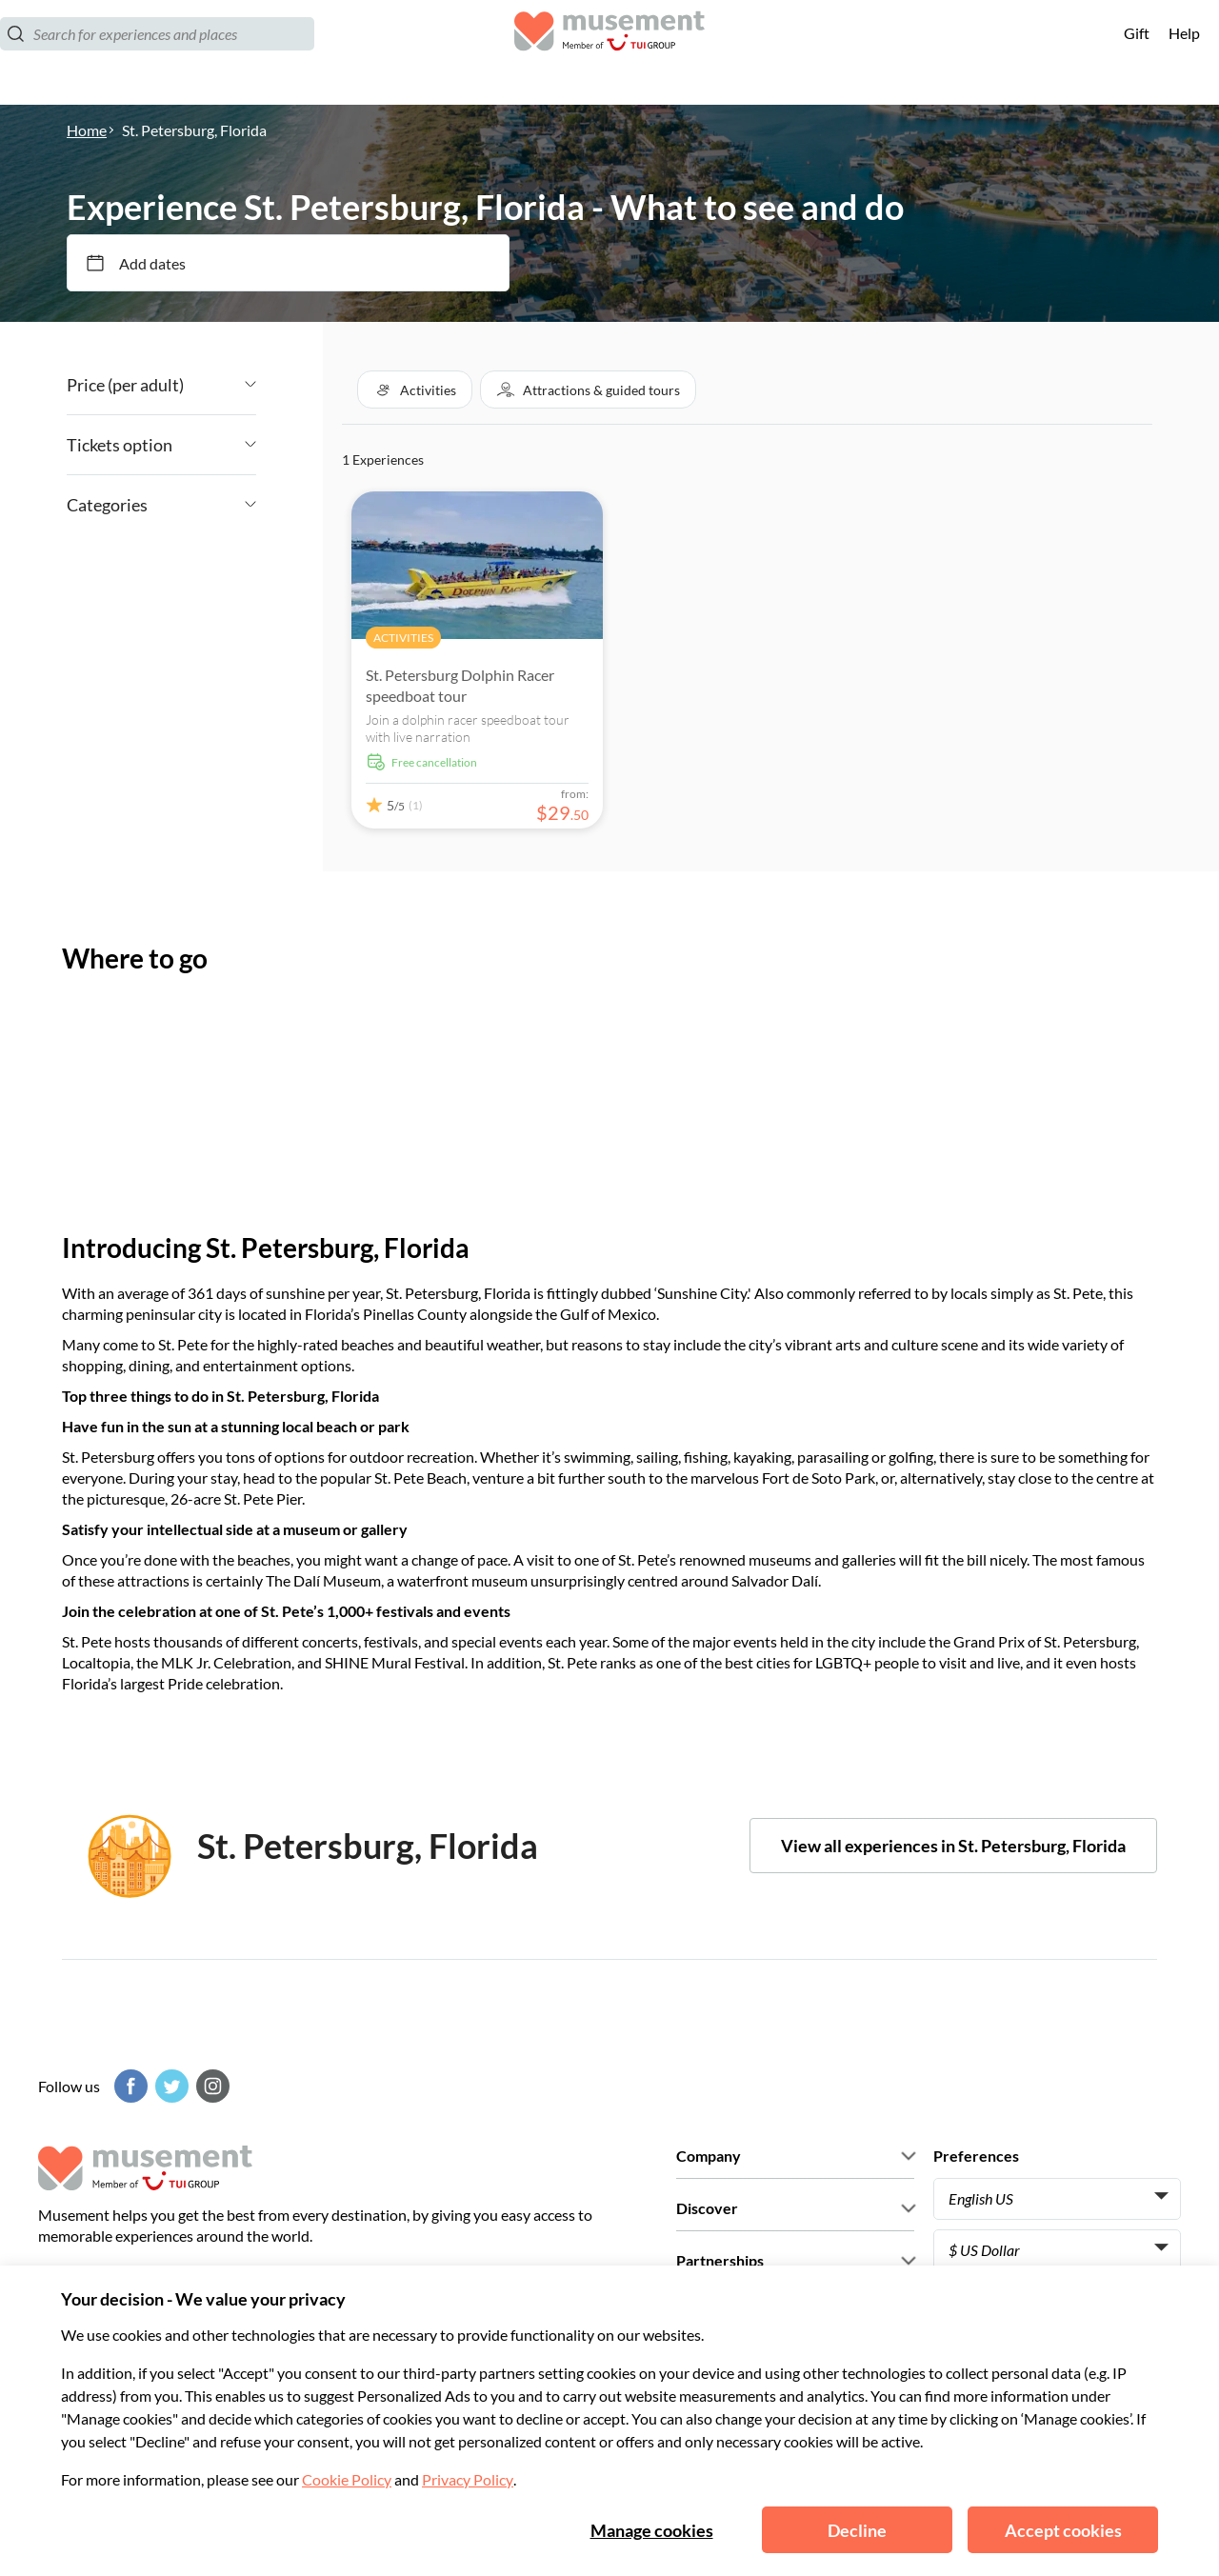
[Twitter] (169, 2086)
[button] (414, 389)
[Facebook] (129, 2086)
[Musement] (609, 52)
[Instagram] (210, 2086)
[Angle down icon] (220, 384)
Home (87, 130)
